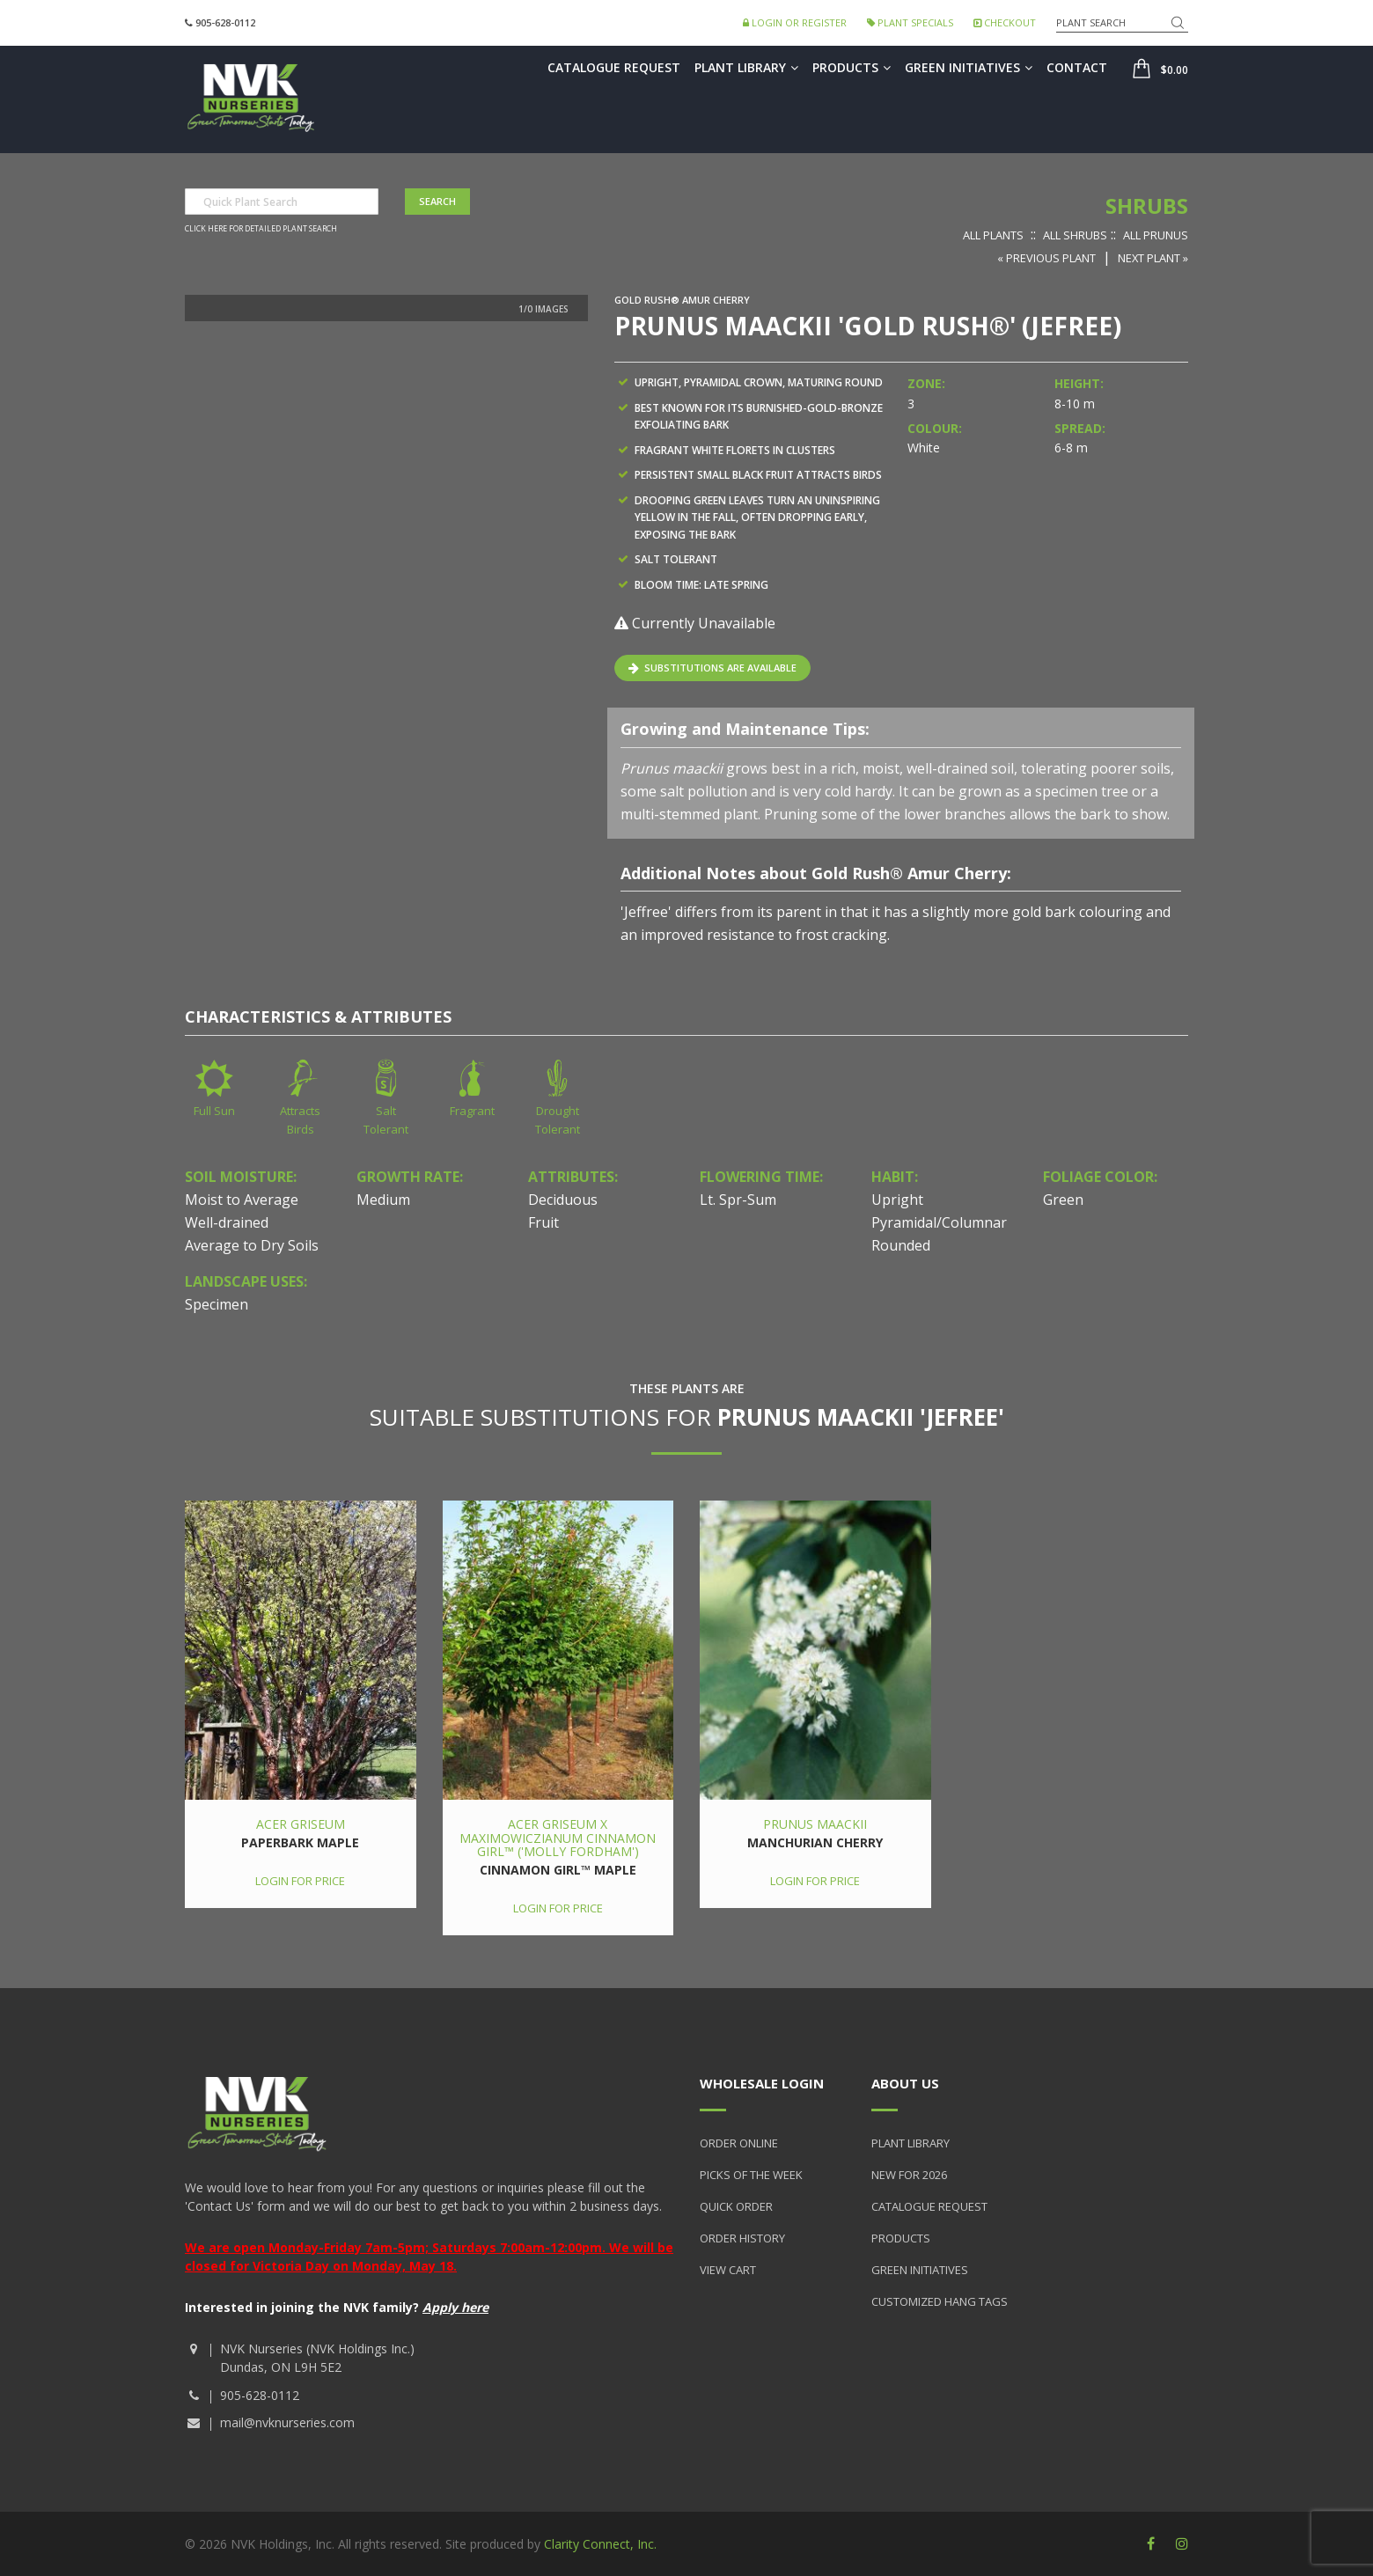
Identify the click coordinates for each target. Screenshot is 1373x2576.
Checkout (1004, 22)
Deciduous (563, 1199)
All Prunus (1155, 235)
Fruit (543, 1222)
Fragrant (472, 1111)
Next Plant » (1153, 258)
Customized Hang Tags (939, 2301)
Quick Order (736, 2206)
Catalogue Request (613, 67)
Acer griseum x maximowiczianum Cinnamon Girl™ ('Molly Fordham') (557, 1838)
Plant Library (746, 67)
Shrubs (1146, 205)
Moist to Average (241, 1199)
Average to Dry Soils (252, 1245)
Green (1063, 1199)
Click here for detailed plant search (261, 229)
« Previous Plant (1046, 258)
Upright (897, 1199)
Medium (383, 1199)
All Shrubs (1075, 235)
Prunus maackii (815, 1824)
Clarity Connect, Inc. (600, 2544)
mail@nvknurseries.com (287, 2422)
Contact (1076, 67)
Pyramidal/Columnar (939, 1222)
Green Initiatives (968, 67)
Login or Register (795, 22)
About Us (905, 2083)
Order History (742, 2238)
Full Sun (214, 1111)
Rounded (900, 1245)
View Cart (728, 2270)
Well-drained (226, 1222)
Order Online (739, 2143)
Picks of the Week (751, 2175)
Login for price (300, 1881)
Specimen (216, 1304)
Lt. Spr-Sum (738, 1199)
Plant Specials (910, 22)
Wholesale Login (762, 2083)
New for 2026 (909, 2175)
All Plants (993, 235)
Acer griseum (300, 1824)
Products (851, 67)
